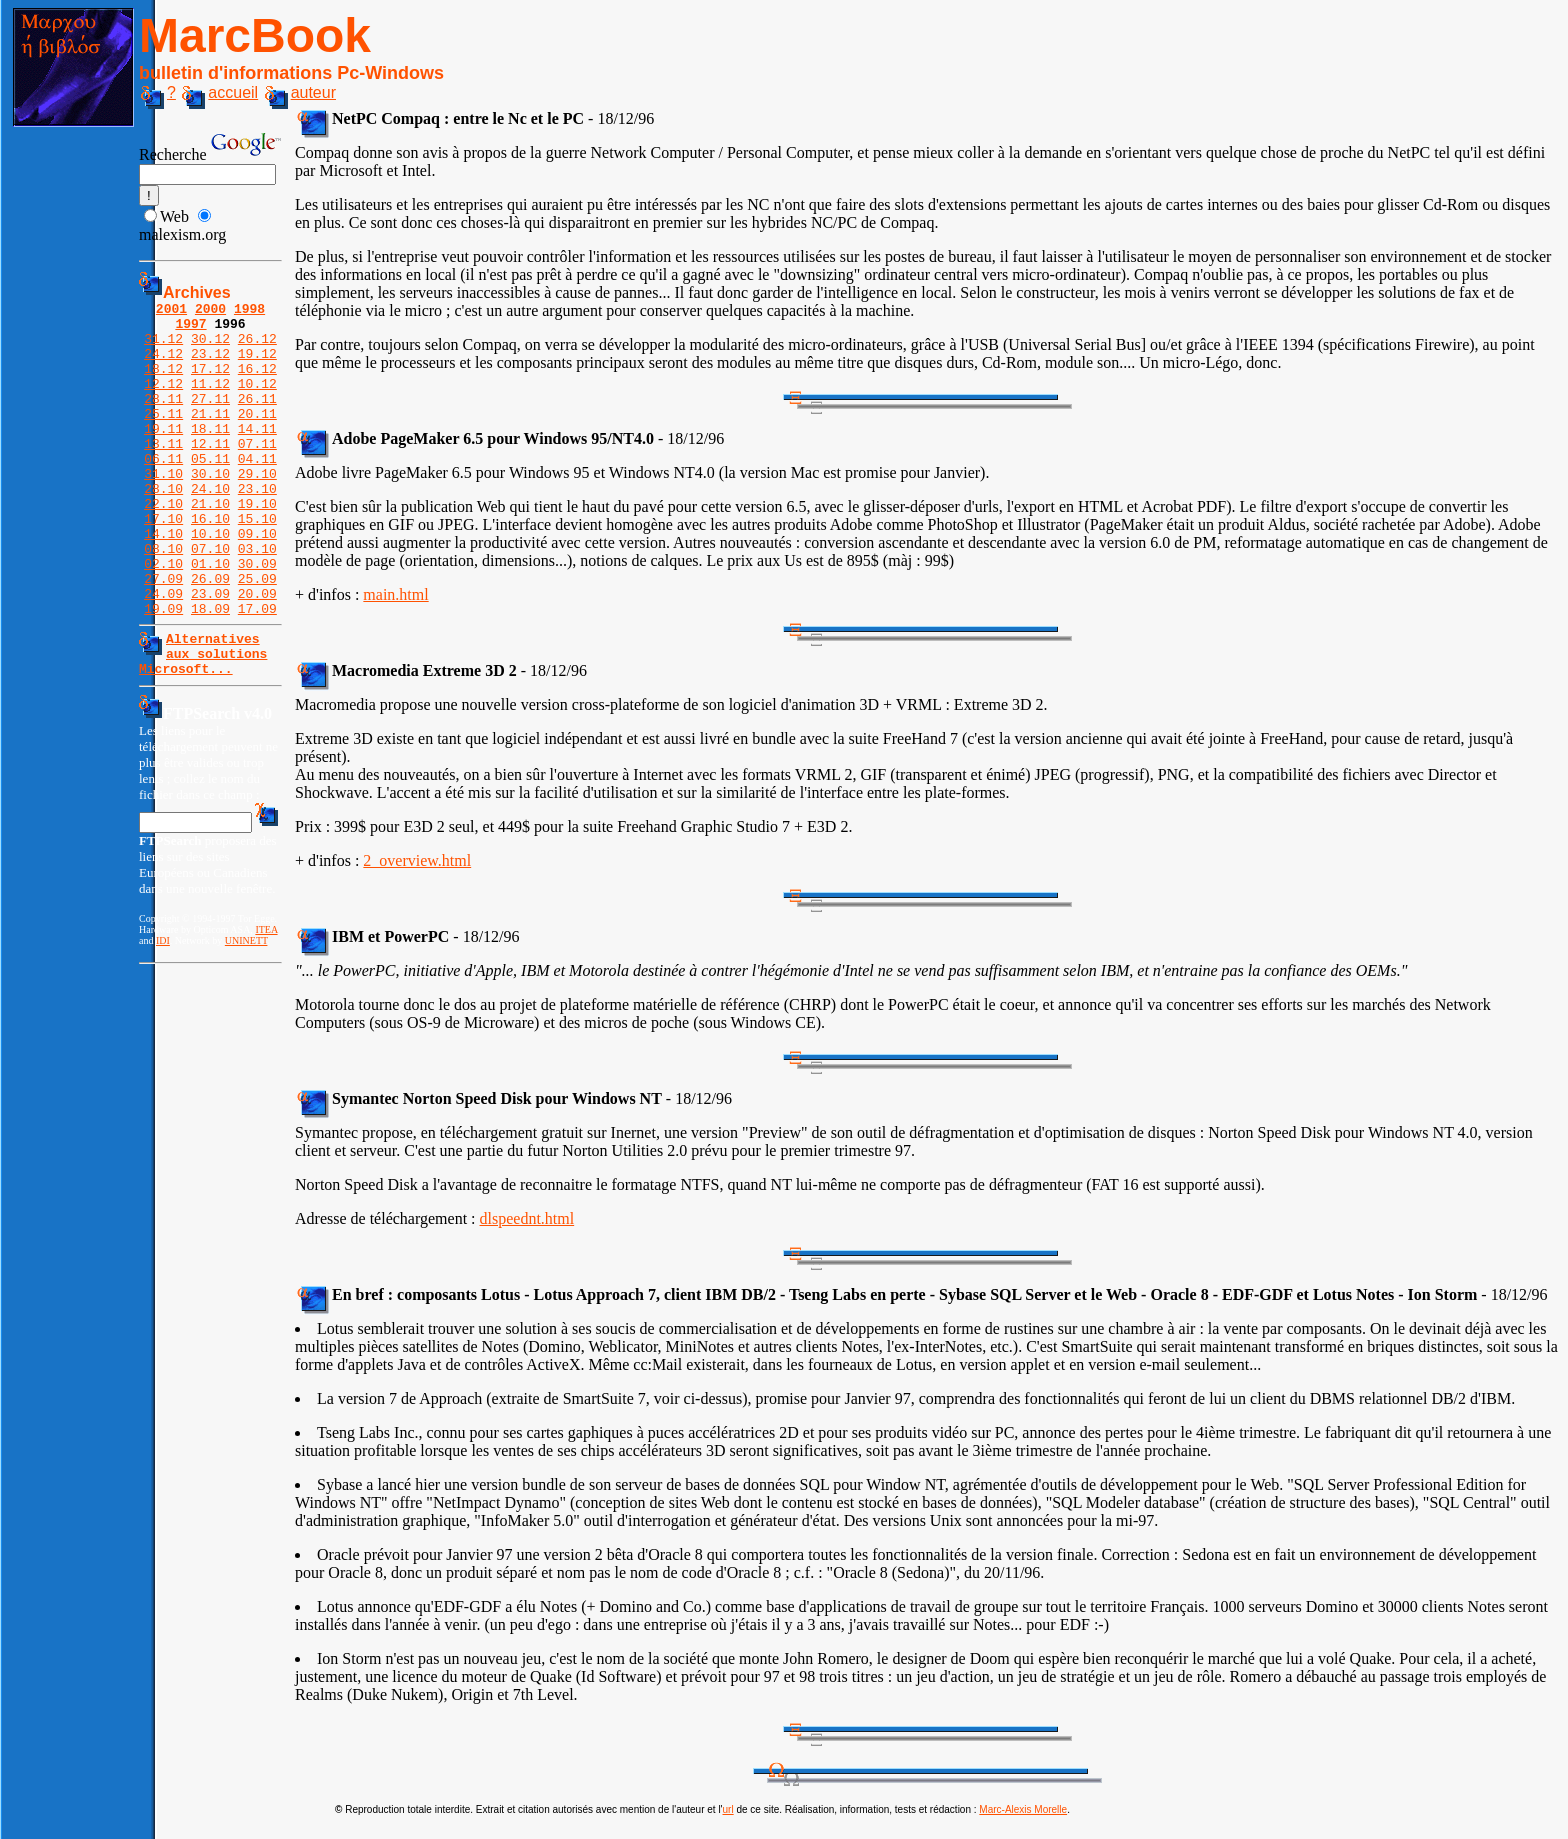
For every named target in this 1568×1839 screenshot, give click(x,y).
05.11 (210, 491)
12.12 (163, 401)
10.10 (210, 581)
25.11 (163, 437)
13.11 (163, 473)
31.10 (163, 509)
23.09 (210, 653)
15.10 (257, 563)
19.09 (163, 671)
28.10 (163, 527)
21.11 (210, 437)
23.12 (210, 365)
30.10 (210, 509)
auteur (300, 92)
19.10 (257, 545)
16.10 (210, 563)
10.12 (257, 401)
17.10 (163, 563)
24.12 (163, 365)
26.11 (257, 419)
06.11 (163, 491)
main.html (395, 594)
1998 (249, 311)
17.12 (210, 383)
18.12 (163, 383)
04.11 (257, 491)
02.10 (163, 617)
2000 (210, 311)
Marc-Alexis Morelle (1023, 1809)
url (728, 1809)
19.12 (257, 365)
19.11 (163, 455)
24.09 (163, 653)
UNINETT (246, 1012)
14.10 (163, 581)
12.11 (210, 473)
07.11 (257, 473)
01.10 (210, 617)
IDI (163, 1012)
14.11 (257, 455)
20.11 (257, 437)
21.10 (210, 545)
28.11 (163, 419)
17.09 (257, 671)
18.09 (210, 671)
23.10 (257, 527)
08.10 (163, 599)
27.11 (210, 419)
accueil (220, 92)
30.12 (210, 347)
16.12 (257, 383)
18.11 (210, 455)
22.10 (163, 545)
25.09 (257, 635)
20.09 (257, 653)
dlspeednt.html (527, 1218)
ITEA (266, 1001)
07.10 (210, 599)
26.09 (210, 635)
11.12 (210, 401)
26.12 (257, 347)
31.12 (163, 347)
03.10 (257, 599)
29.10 (257, 509)
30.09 (257, 617)
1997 (190, 329)
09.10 (257, 581)
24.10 (210, 527)
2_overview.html (417, 860)
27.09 (163, 635)
